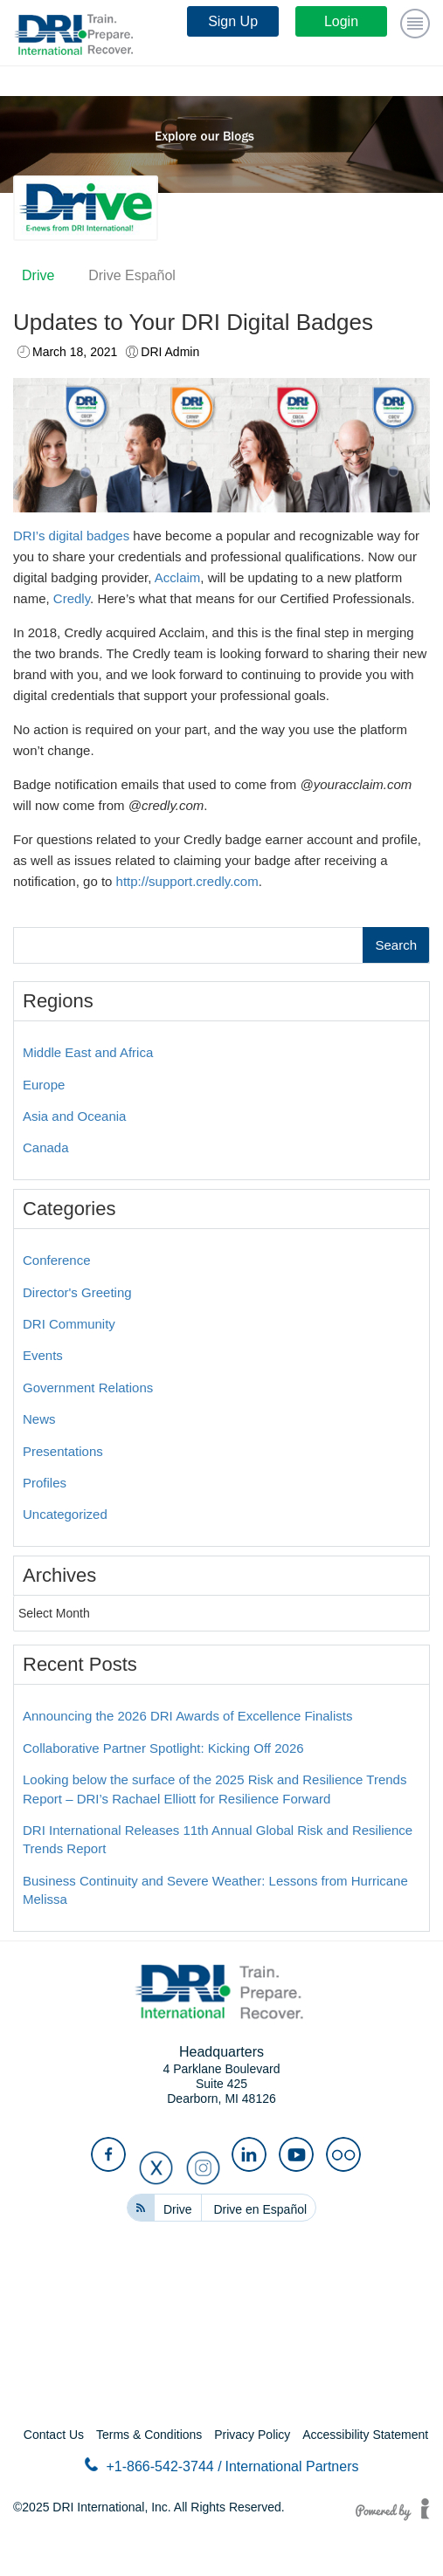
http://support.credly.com (187, 881)
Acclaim (178, 577)
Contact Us (54, 2435)
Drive (38, 275)
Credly (71, 598)
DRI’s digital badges (71, 535)
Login (341, 21)
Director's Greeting (77, 1292)
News (39, 1419)
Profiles (44, 1482)
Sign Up (233, 21)
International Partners (292, 2466)
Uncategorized (65, 1514)
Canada (46, 1147)
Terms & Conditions (149, 2435)
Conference (57, 1260)
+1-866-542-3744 (153, 2465)
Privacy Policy (252, 2435)
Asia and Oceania (74, 1116)
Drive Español (132, 275)
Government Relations (88, 1387)
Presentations (63, 1451)
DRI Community (69, 1323)
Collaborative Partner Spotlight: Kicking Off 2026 (163, 1748)
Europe (44, 1084)
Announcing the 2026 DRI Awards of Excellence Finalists (187, 1715)
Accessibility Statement (365, 2435)
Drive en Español (260, 2209)
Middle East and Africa (88, 1052)
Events (43, 1355)
